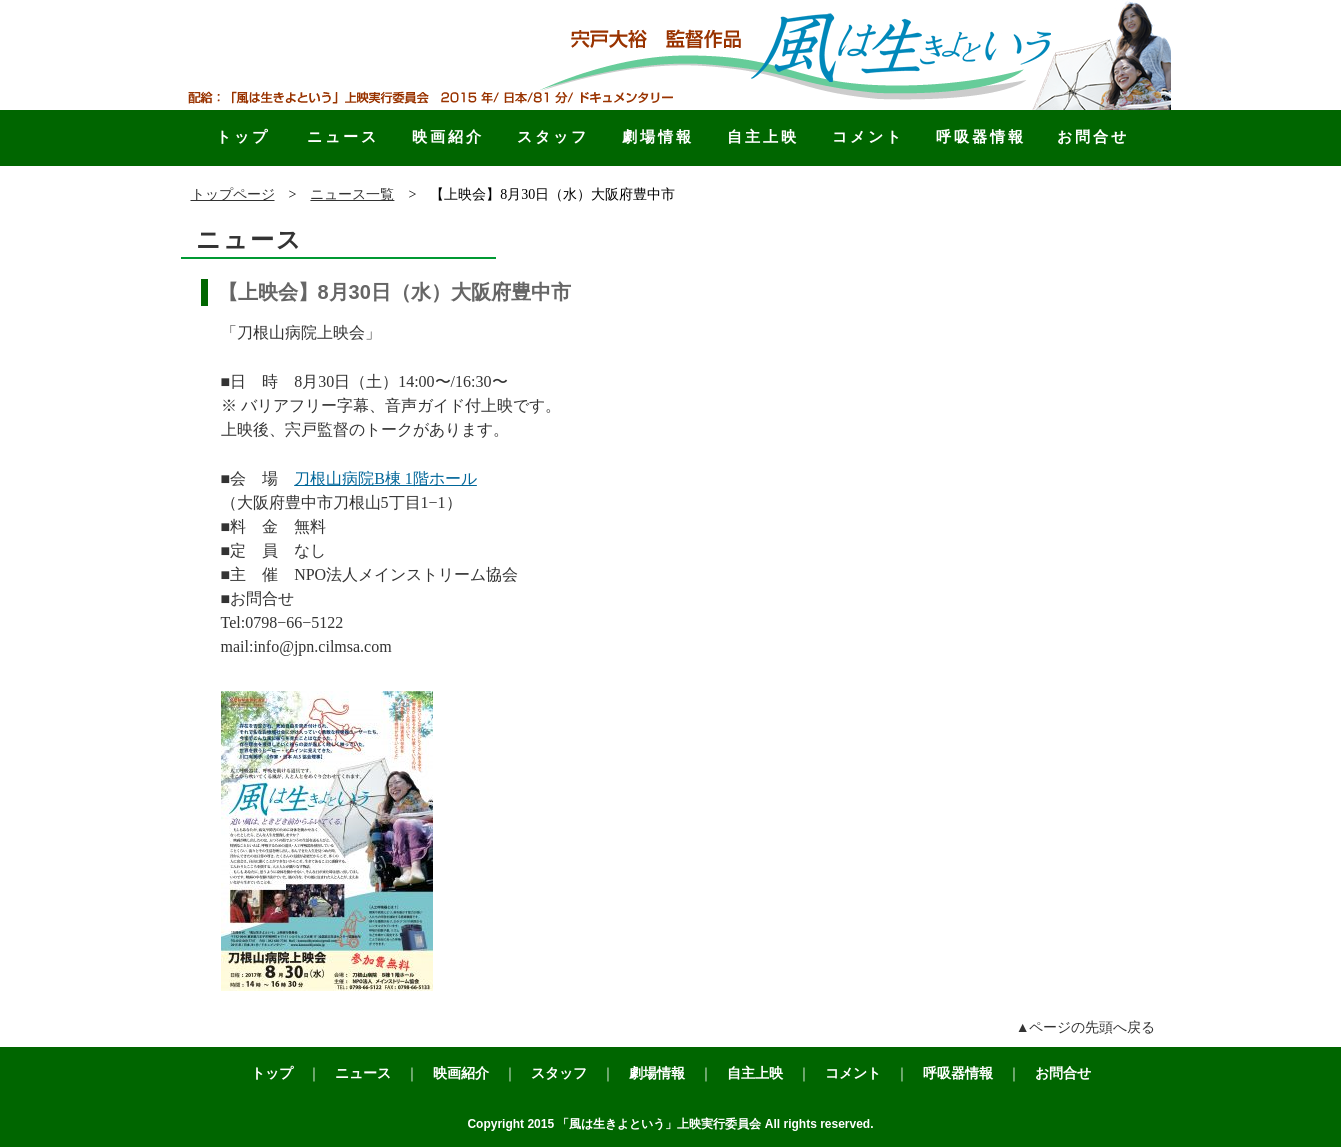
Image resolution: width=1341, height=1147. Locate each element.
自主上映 (763, 136)
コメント (868, 136)
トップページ (233, 194)
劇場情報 (658, 136)
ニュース (343, 136)
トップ (243, 136)
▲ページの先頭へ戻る (1086, 1027)
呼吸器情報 (981, 136)
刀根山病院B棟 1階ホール (385, 478)
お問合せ (1093, 136)
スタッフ (553, 136)
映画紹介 (448, 136)
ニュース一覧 (352, 194)
